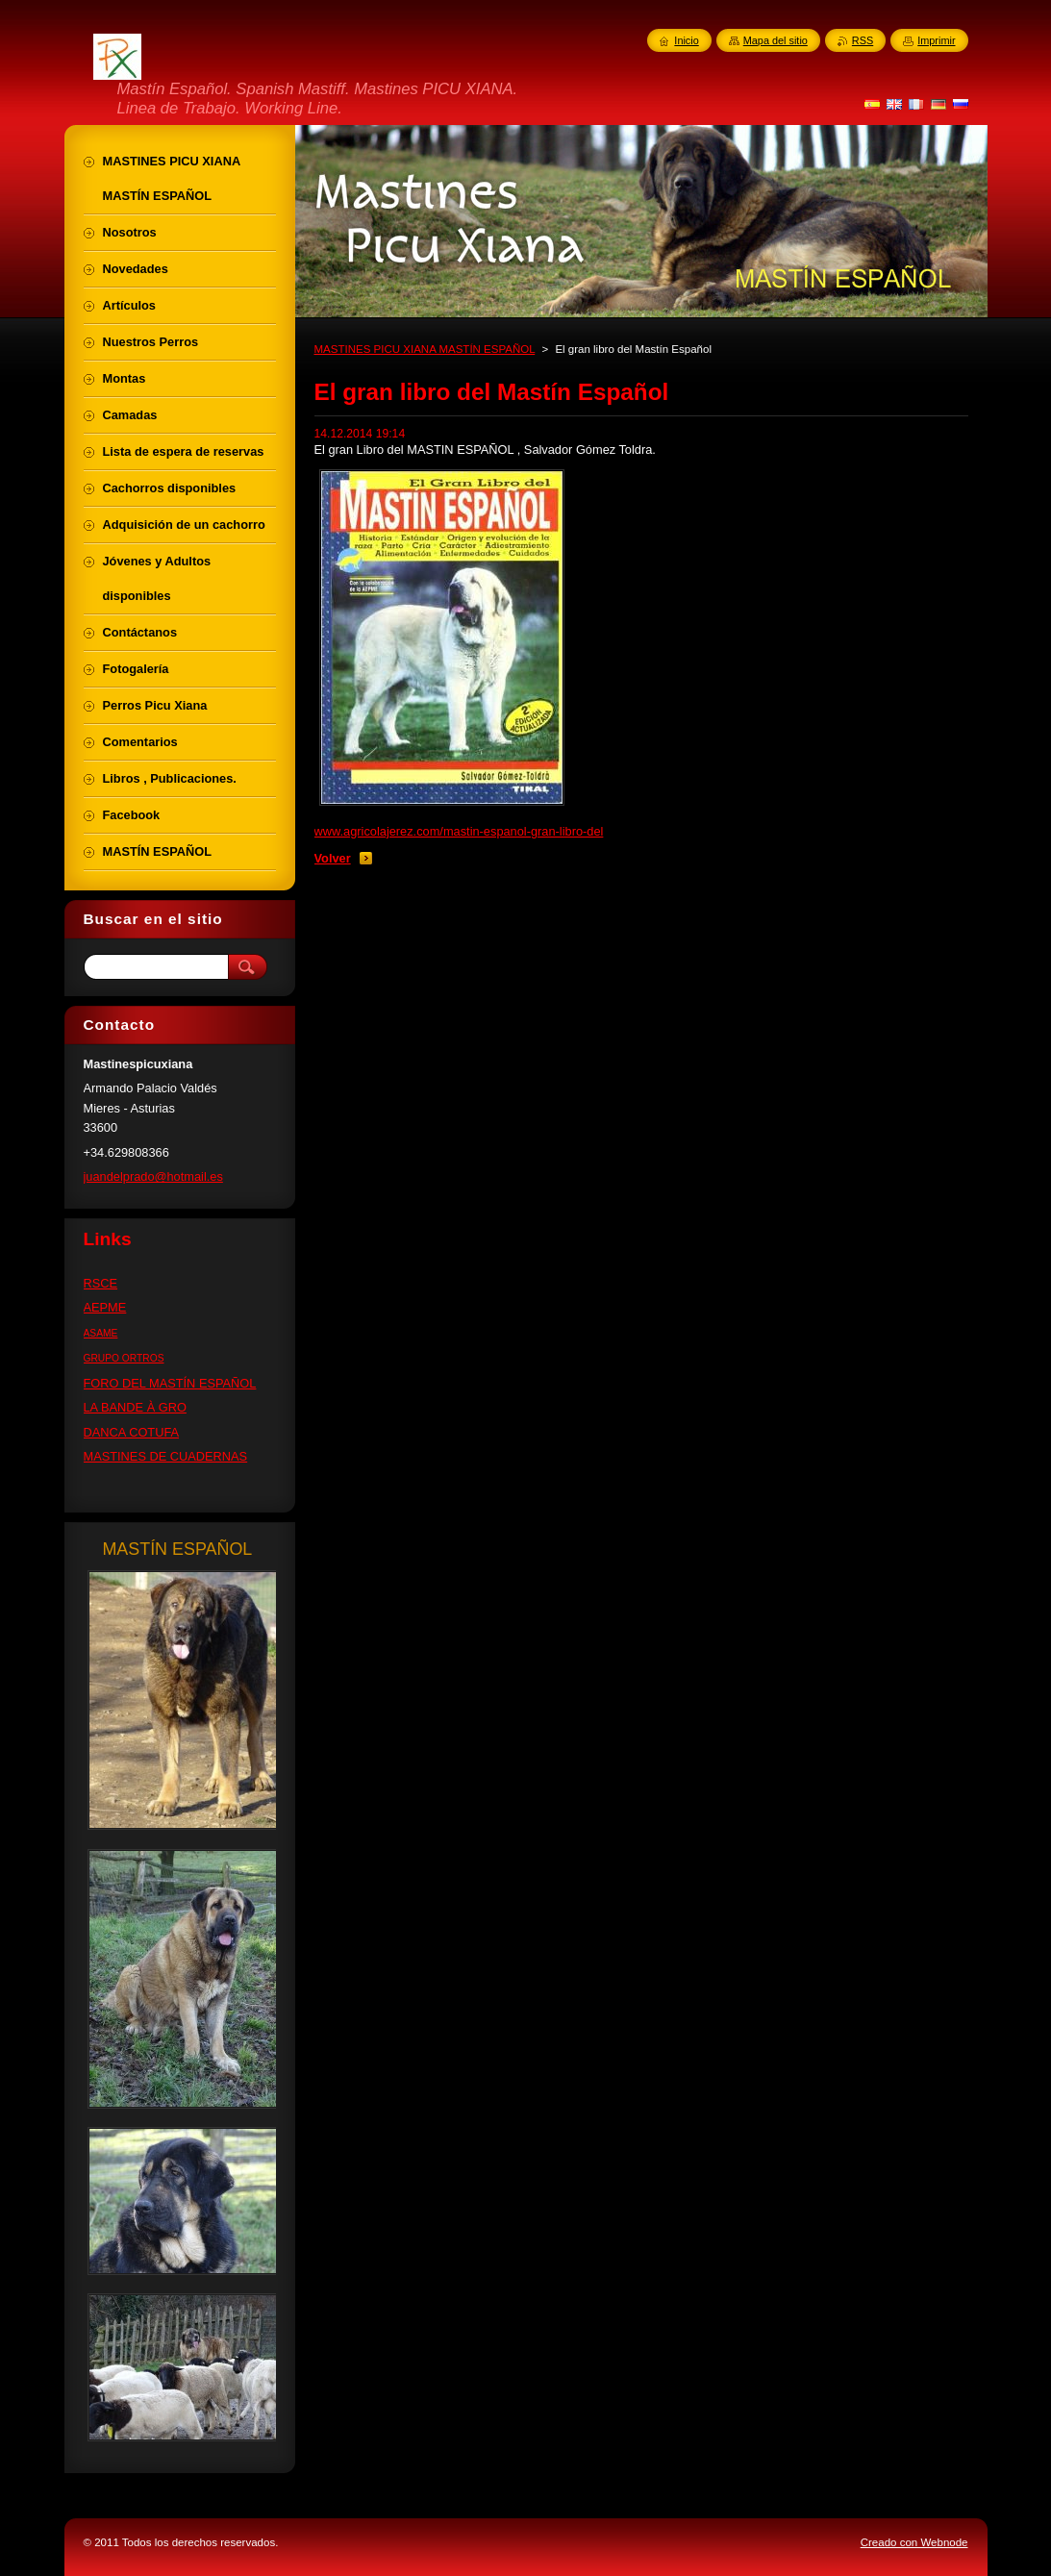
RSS (862, 40)
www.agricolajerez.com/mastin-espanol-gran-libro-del (459, 831)
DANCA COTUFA (132, 1432)
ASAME (101, 1333)
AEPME (105, 1307)
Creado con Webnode (914, 2542)
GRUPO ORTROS (124, 1358)
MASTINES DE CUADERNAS (166, 1456)
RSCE (101, 1283)
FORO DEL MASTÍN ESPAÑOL (170, 1383)
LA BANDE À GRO (135, 1407)
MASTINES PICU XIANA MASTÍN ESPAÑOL (425, 349)
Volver (332, 858)
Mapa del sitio (775, 40)
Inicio (686, 40)
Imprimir (936, 40)
